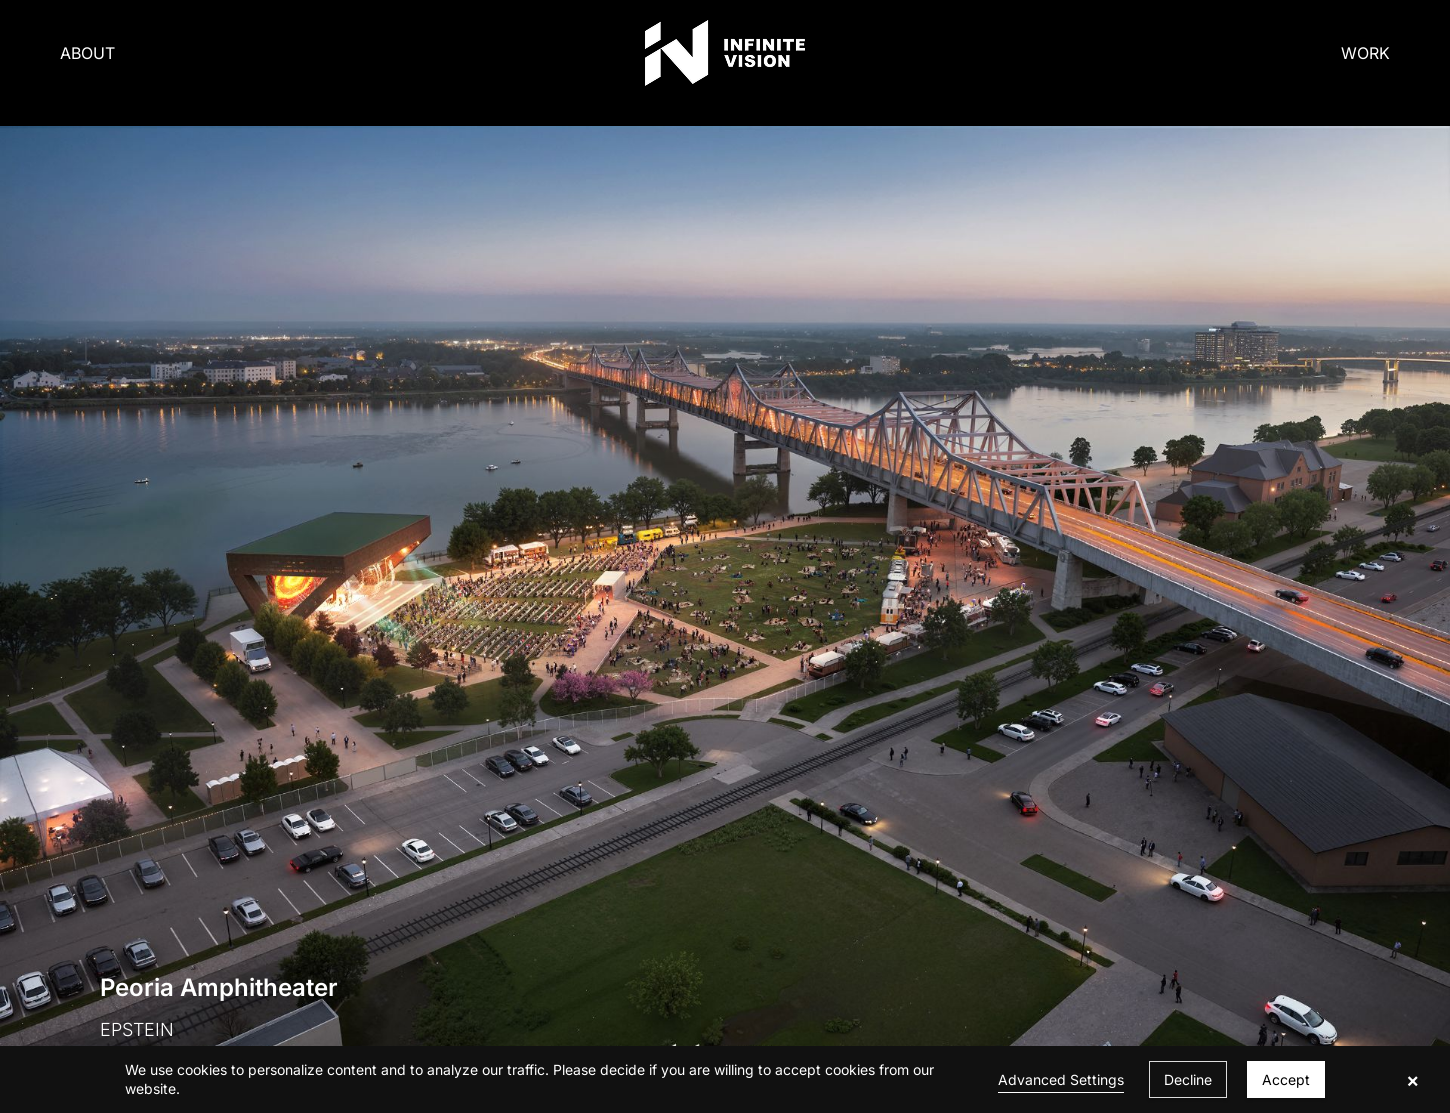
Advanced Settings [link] (1061, 1079)
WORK (1365, 53)
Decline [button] (1188, 1079)
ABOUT (87, 53)
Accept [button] (1286, 1079)
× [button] (1412, 1080)
